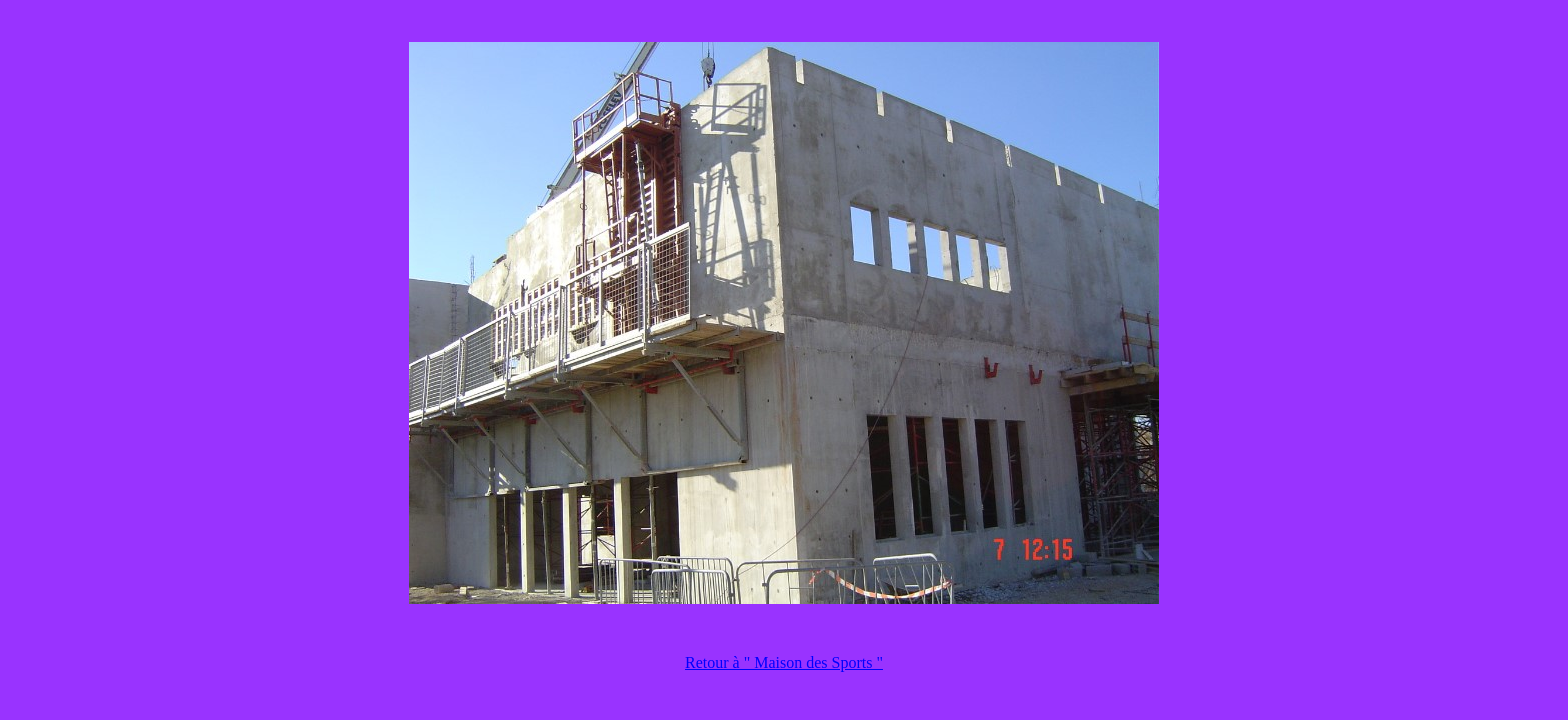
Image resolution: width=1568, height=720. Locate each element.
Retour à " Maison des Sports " (784, 662)
